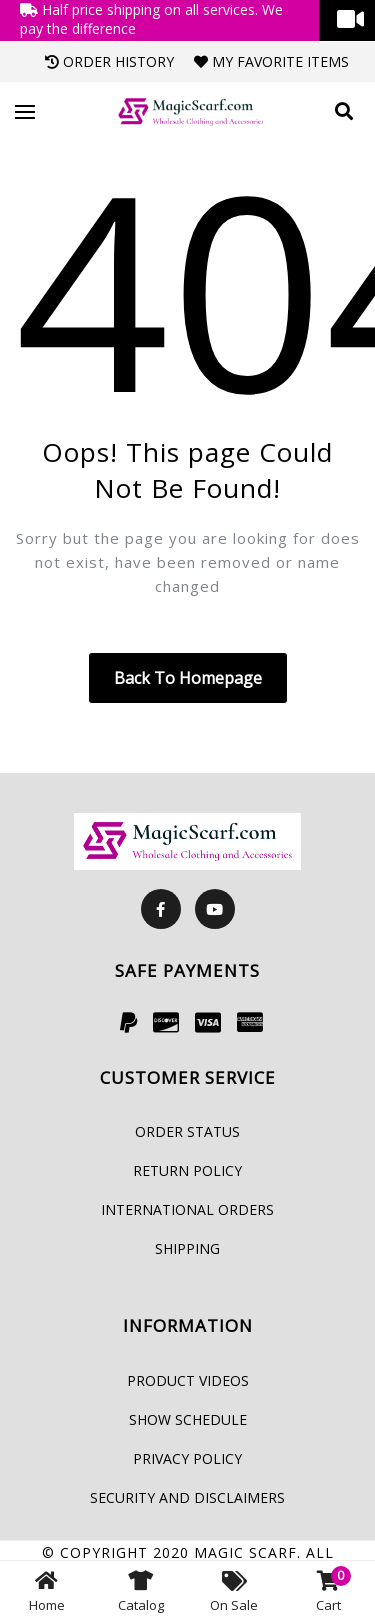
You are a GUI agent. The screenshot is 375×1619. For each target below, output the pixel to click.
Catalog (141, 1590)
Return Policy (187, 1170)
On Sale (234, 1590)
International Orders (187, 1209)
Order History (109, 61)
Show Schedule (188, 1419)
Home (47, 1590)
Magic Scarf (245, 1552)
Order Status (187, 1131)
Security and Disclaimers (187, 1497)
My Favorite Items (271, 61)
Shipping (187, 1248)
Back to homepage (188, 678)
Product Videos (188, 1380)
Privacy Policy (187, 1458)
